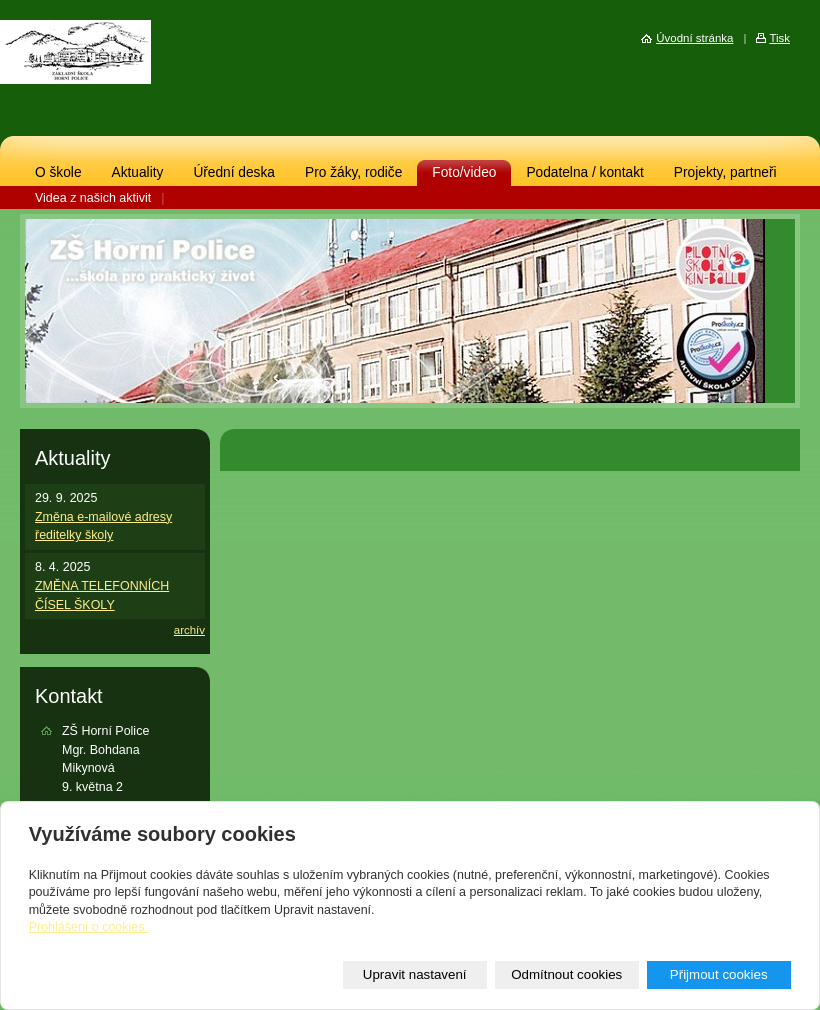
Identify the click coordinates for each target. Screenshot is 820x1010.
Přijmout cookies (719, 974)
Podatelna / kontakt (584, 172)
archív (189, 630)
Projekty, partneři (725, 172)
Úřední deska (234, 172)
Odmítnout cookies (566, 974)
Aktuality (138, 172)
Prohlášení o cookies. (88, 927)
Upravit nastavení (415, 974)
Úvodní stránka (694, 38)
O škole (58, 172)
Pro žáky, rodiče (353, 172)
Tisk (779, 38)
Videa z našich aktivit (93, 198)
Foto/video (464, 172)
